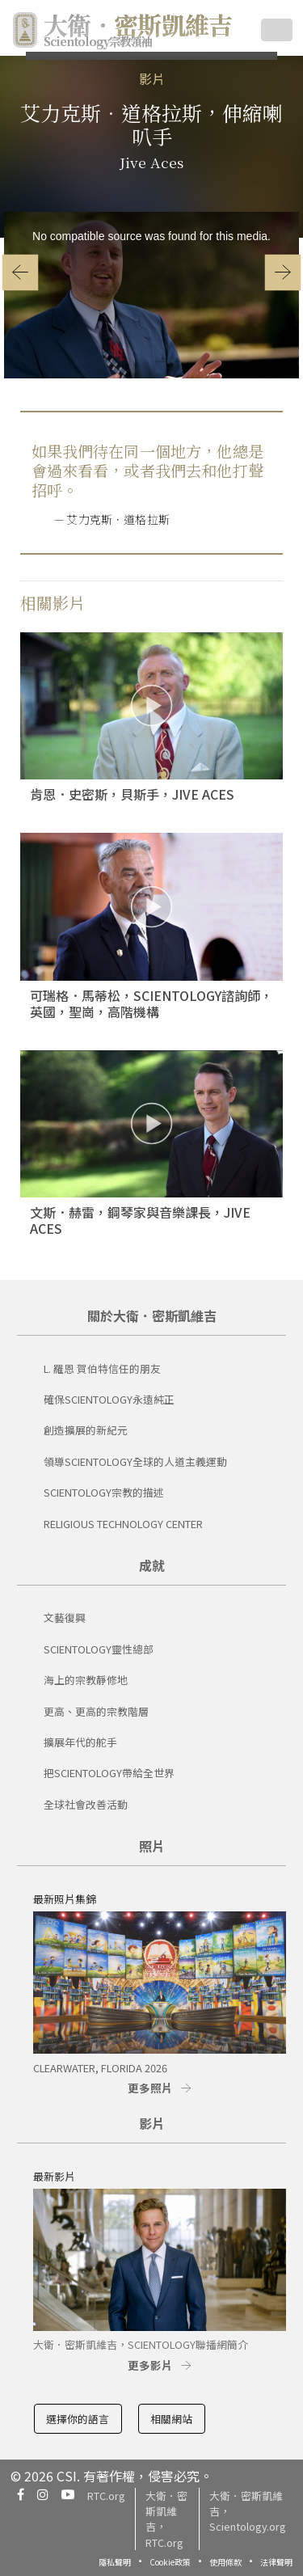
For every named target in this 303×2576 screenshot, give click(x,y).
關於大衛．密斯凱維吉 (152, 1315)
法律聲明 (276, 2562)
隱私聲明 (115, 2562)
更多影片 (150, 2365)
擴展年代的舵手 (80, 1742)
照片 (152, 1846)
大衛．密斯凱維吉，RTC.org (166, 2519)
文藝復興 (65, 1617)
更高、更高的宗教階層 (96, 1711)
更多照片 (150, 2088)
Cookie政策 (170, 2562)
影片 (152, 78)
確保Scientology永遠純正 (109, 1399)
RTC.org (106, 2495)
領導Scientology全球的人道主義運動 (135, 1461)
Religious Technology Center (123, 1523)
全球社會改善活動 (86, 1804)
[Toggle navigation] (276, 30)
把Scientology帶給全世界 (109, 1772)
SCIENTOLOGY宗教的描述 (104, 1492)
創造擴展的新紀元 (86, 1430)
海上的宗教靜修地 (86, 1679)
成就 (152, 1565)
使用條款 (225, 2562)
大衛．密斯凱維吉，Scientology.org (247, 2511)
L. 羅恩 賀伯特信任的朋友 (102, 1368)
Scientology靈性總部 (99, 1649)
